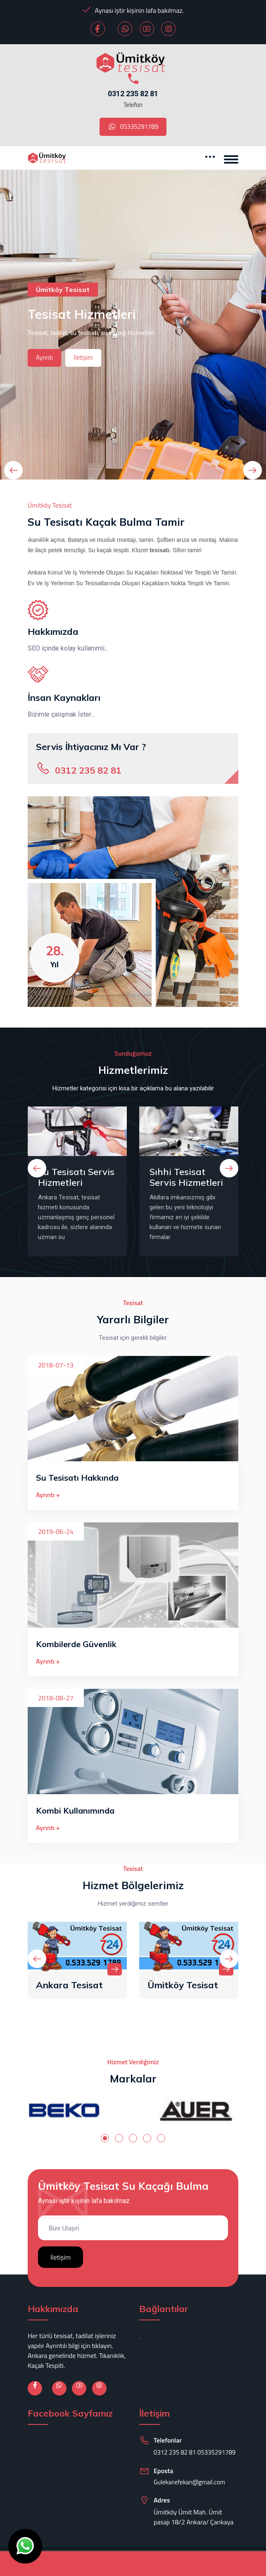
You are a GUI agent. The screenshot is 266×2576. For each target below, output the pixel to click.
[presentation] (13, 470)
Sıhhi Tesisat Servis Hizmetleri (186, 1177)
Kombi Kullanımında (75, 1810)
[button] (105, 2138)
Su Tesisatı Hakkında (77, 1477)
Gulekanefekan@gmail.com (189, 2482)
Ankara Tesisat (69, 1985)
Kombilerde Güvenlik (76, 1644)
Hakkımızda (53, 631)
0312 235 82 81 (133, 93)
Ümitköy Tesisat (182, 1985)
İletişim (83, 357)
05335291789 (133, 126)
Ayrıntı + (48, 1495)
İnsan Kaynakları (64, 697)
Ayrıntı (44, 357)
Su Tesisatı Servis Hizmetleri (76, 1177)
